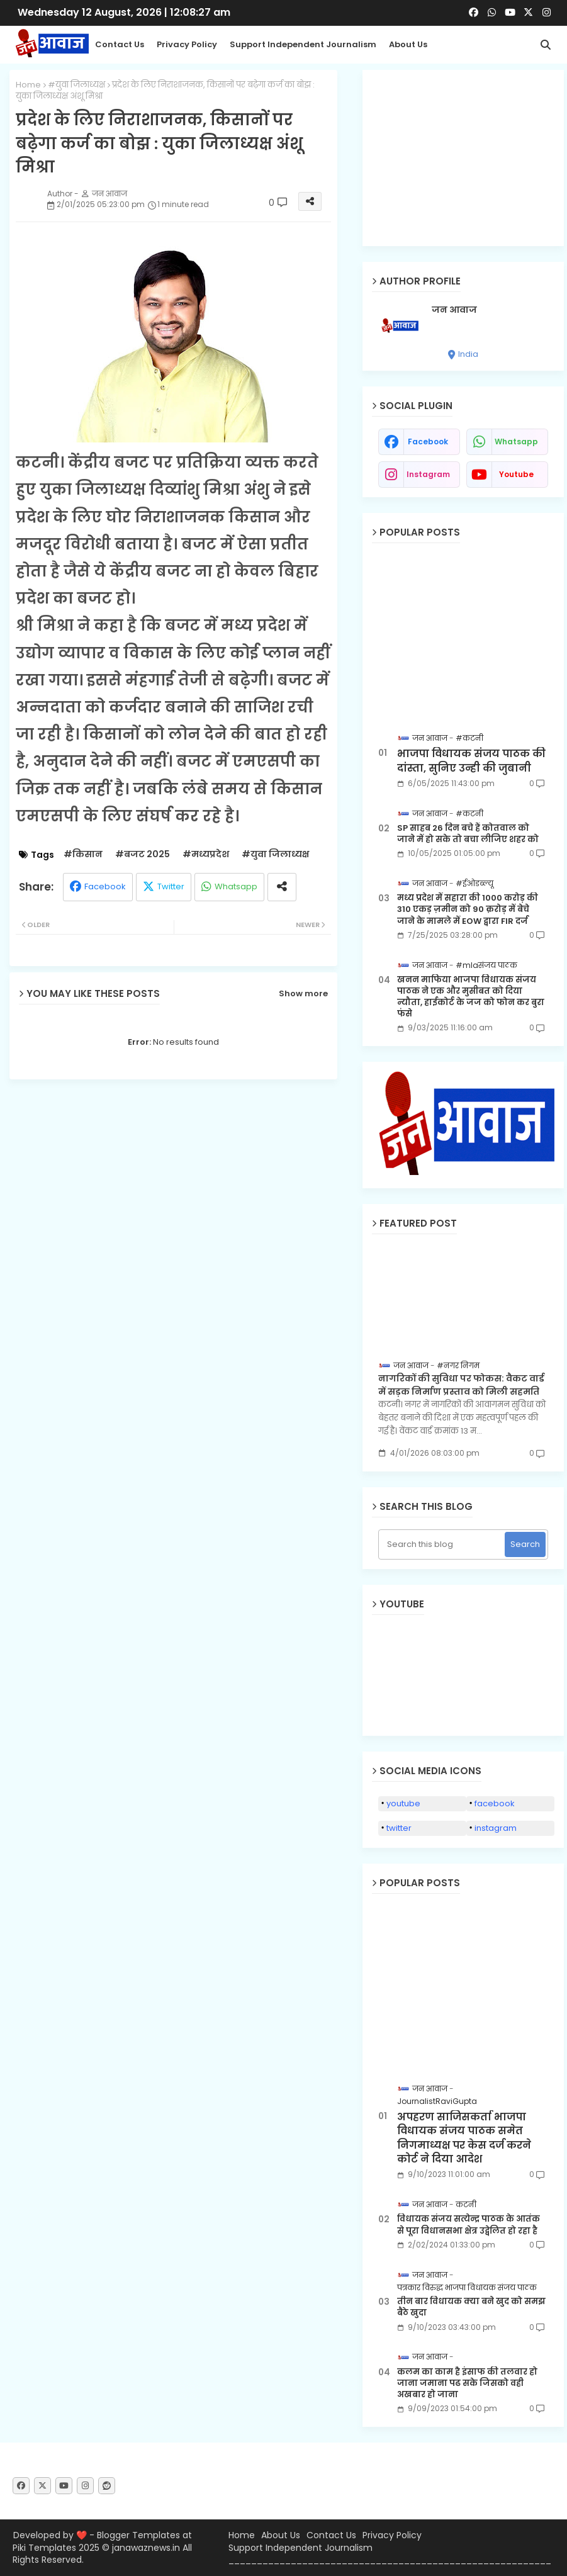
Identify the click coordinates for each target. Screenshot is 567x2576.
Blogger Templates (138, 2535)
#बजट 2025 (142, 854)
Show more (303, 993)
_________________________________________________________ (389, 2560)
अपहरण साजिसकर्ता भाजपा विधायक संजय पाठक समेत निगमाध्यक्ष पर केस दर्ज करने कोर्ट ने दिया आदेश (464, 2138)
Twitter (170, 886)
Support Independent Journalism (303, 44)
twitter (399, 1828)
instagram (428, 474)
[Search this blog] (443, 1544)
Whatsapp (236, 886)
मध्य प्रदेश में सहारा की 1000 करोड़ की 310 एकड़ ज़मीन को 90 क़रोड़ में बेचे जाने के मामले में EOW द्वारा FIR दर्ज (467, 909)
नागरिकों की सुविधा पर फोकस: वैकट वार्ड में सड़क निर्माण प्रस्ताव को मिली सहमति (461, 1385)
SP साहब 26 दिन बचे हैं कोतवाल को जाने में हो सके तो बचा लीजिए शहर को (468, 834)
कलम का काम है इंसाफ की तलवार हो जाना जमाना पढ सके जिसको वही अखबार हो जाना (467, 2383)
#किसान (83, 854)
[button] (545, 44)
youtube (516, 474)
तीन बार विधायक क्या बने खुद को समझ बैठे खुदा (471, 2307)
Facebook (105, 886)
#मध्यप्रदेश (205, 854)
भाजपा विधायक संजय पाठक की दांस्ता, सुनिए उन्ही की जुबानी (471, 761)
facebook (428, 441)
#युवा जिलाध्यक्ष (76, 85)
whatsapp (516, 441)
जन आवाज (454, 310)
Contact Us (331, 2535)
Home (28, 85)
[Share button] (281, 887)
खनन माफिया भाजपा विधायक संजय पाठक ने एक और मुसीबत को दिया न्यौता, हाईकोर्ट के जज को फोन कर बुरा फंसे (470, 997)
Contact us (119, 44)
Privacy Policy (187, 44)
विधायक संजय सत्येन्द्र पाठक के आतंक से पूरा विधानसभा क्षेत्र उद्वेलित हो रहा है (468, 2224)
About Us (408, 44)
